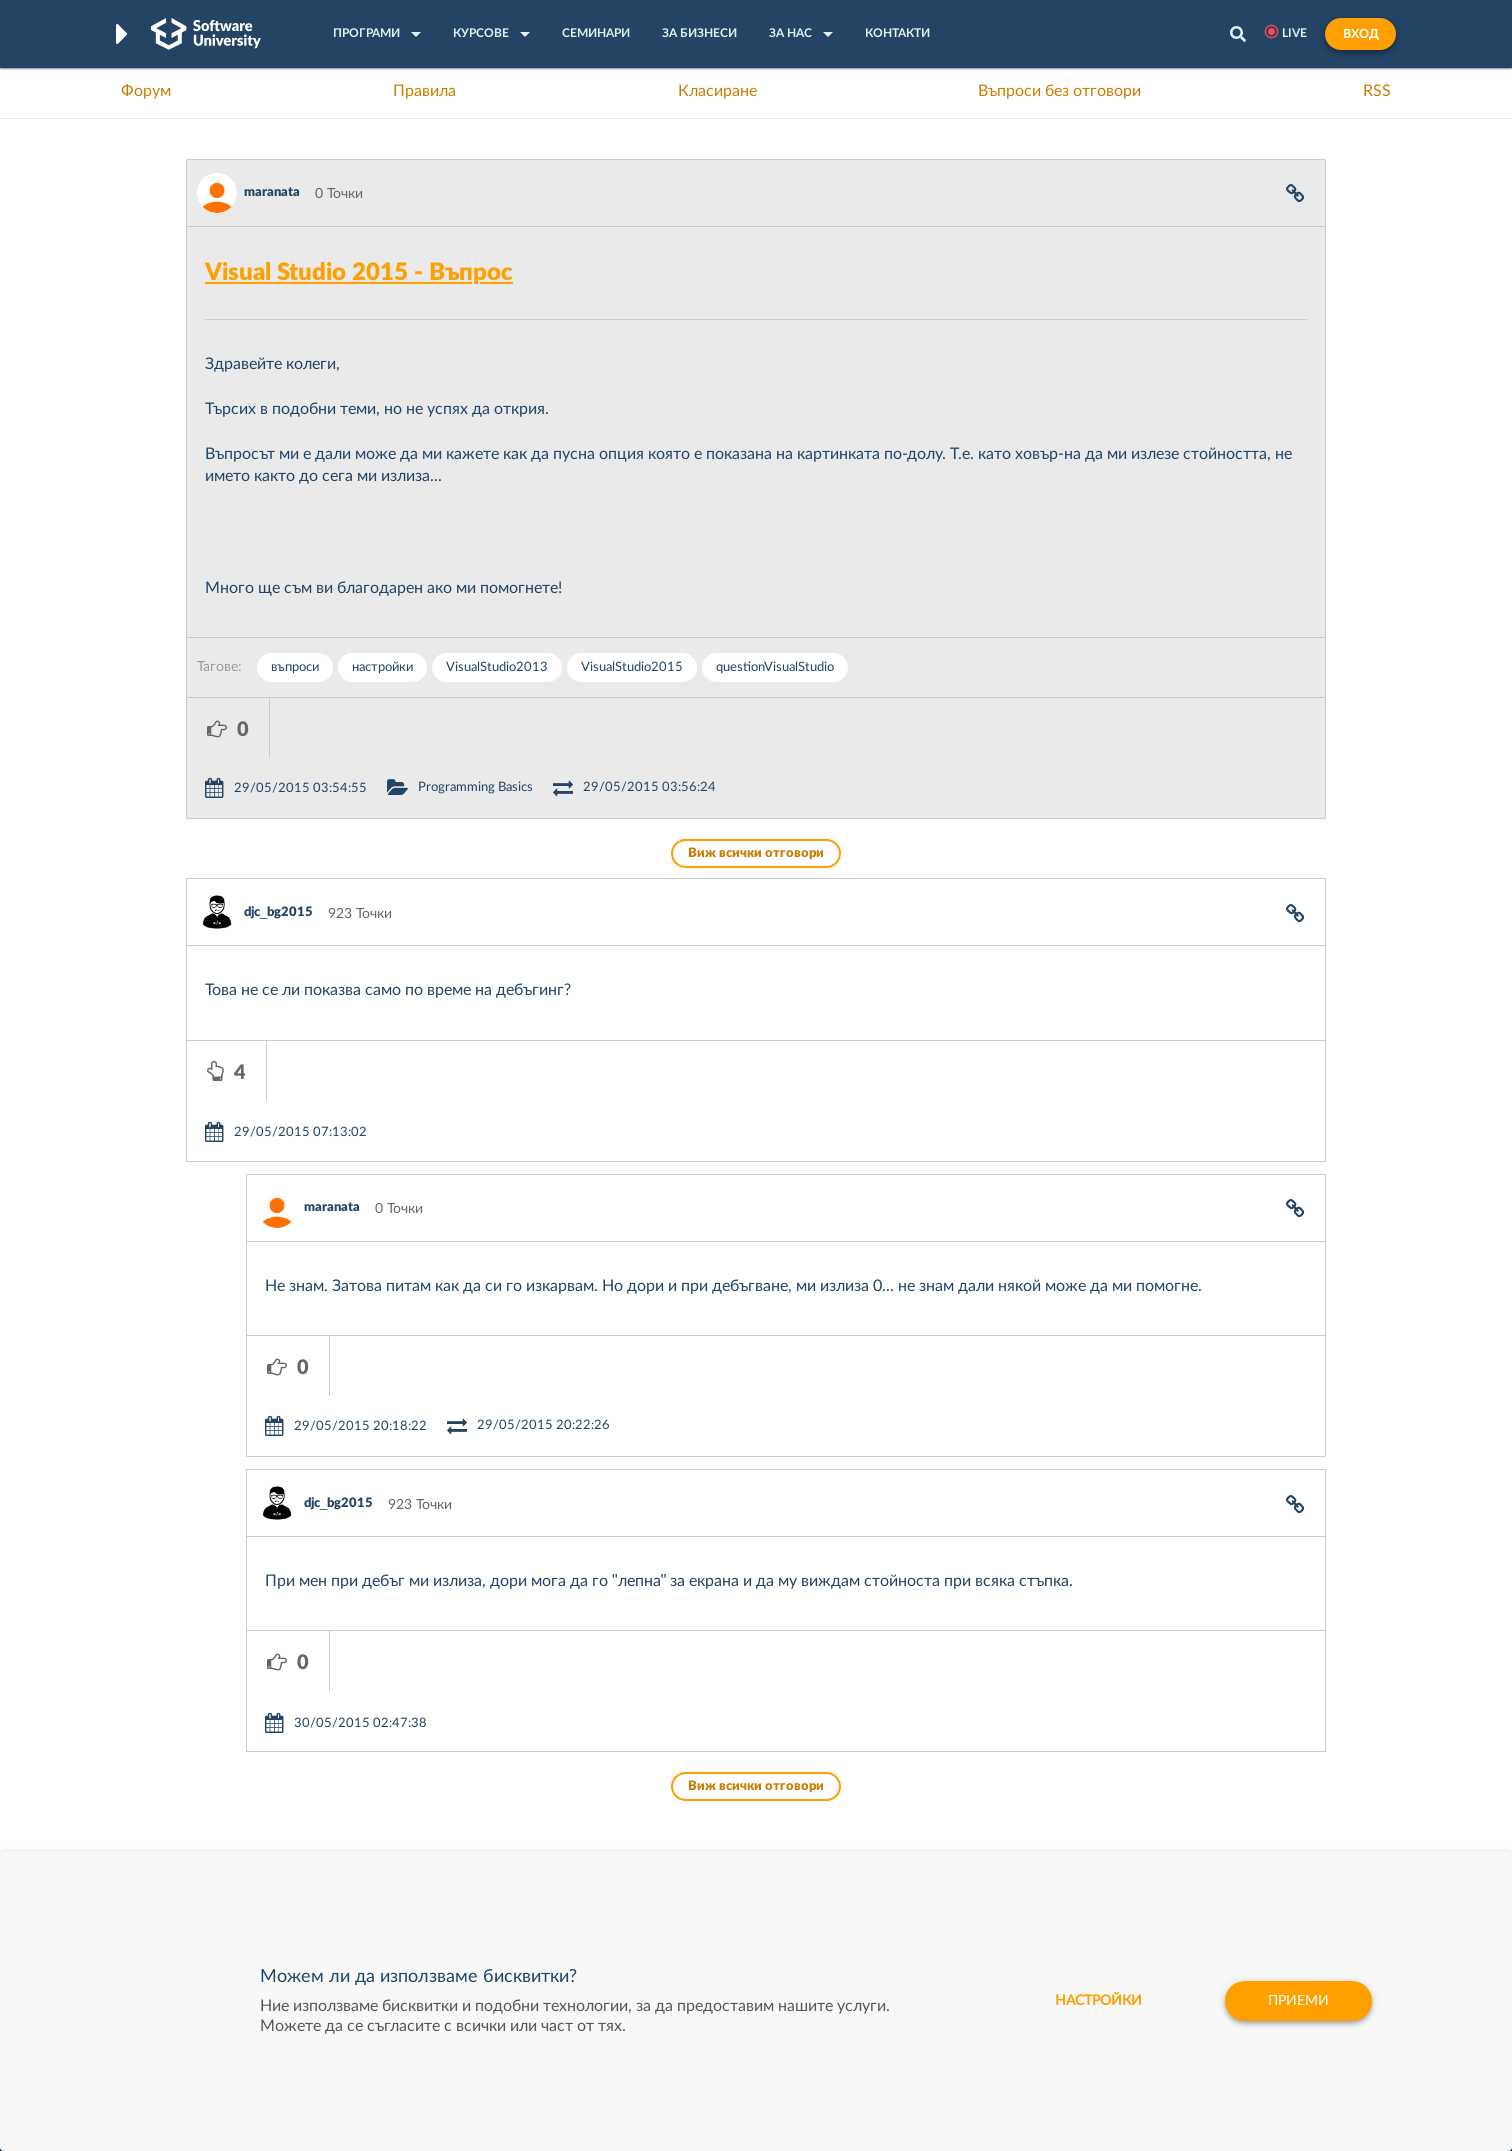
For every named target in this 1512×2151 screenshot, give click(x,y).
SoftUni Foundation (691, 1849)
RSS (1377, 91)
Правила (424, 91)
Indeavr (892, 1787)
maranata (272, 192)
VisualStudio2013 (497, 667)
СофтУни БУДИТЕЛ (693, 1818)
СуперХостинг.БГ (924, 1756)
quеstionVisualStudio (775, 667)
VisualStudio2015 (632, 667)
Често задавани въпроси (265, 1725)
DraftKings (902, 1818)
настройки (382, 667)
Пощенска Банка (923, 1849)
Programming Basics (558, 727)
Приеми (1298, 2001)
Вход (1360, 34)
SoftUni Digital (675, 1725)
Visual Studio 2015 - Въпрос (359, 273)
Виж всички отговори (756, 793)
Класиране (717, 91)
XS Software (907, 1725)
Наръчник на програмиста (271, 1787)
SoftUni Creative (681, 1756)
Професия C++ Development (481, 1772)
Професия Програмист (260, 1818)
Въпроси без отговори (1059, 91)
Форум (146, 91)
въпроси (295, 667)
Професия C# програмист (269, 1849)
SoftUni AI (662, 1787)
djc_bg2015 (278, 852)
